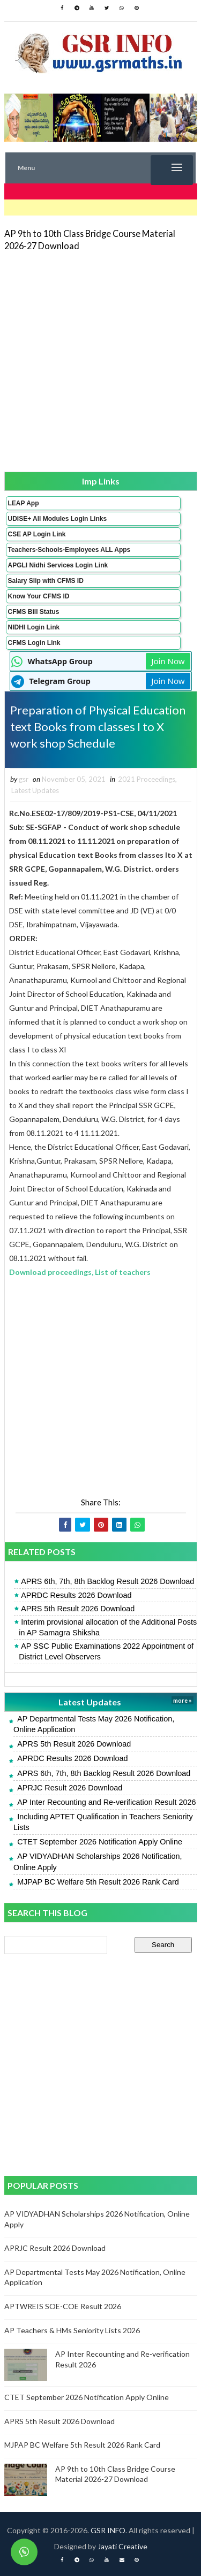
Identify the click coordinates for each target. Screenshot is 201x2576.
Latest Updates (35, 790)
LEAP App (23, 503)
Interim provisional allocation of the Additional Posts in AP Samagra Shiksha (108, 1627)
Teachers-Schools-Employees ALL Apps (69, 549)
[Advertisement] (100, 360)
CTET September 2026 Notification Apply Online (99, 1841)
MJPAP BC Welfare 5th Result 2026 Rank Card (98, 1882)
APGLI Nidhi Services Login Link (58, 565)
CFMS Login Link (34, 643)
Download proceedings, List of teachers (80, 1272)
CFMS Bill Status (33, 612)
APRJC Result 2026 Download (69, 1787)
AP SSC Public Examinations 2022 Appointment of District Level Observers (106, 1651)
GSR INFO (108, 2530)
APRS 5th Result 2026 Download (78, 1608)
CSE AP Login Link (37, 534)
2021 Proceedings (146, 779)
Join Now (167, 661)
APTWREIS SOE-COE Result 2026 (62, 2306)
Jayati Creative (122, 2546)
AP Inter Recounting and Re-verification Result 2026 (106, 1802)
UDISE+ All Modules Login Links (57, 518)
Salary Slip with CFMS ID (46, 581)
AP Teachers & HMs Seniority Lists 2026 (72, 2330)
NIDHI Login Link (34, 627)
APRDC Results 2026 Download (76, 1595)
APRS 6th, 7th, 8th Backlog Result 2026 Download (107, 1581)
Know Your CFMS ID (39, 596)
